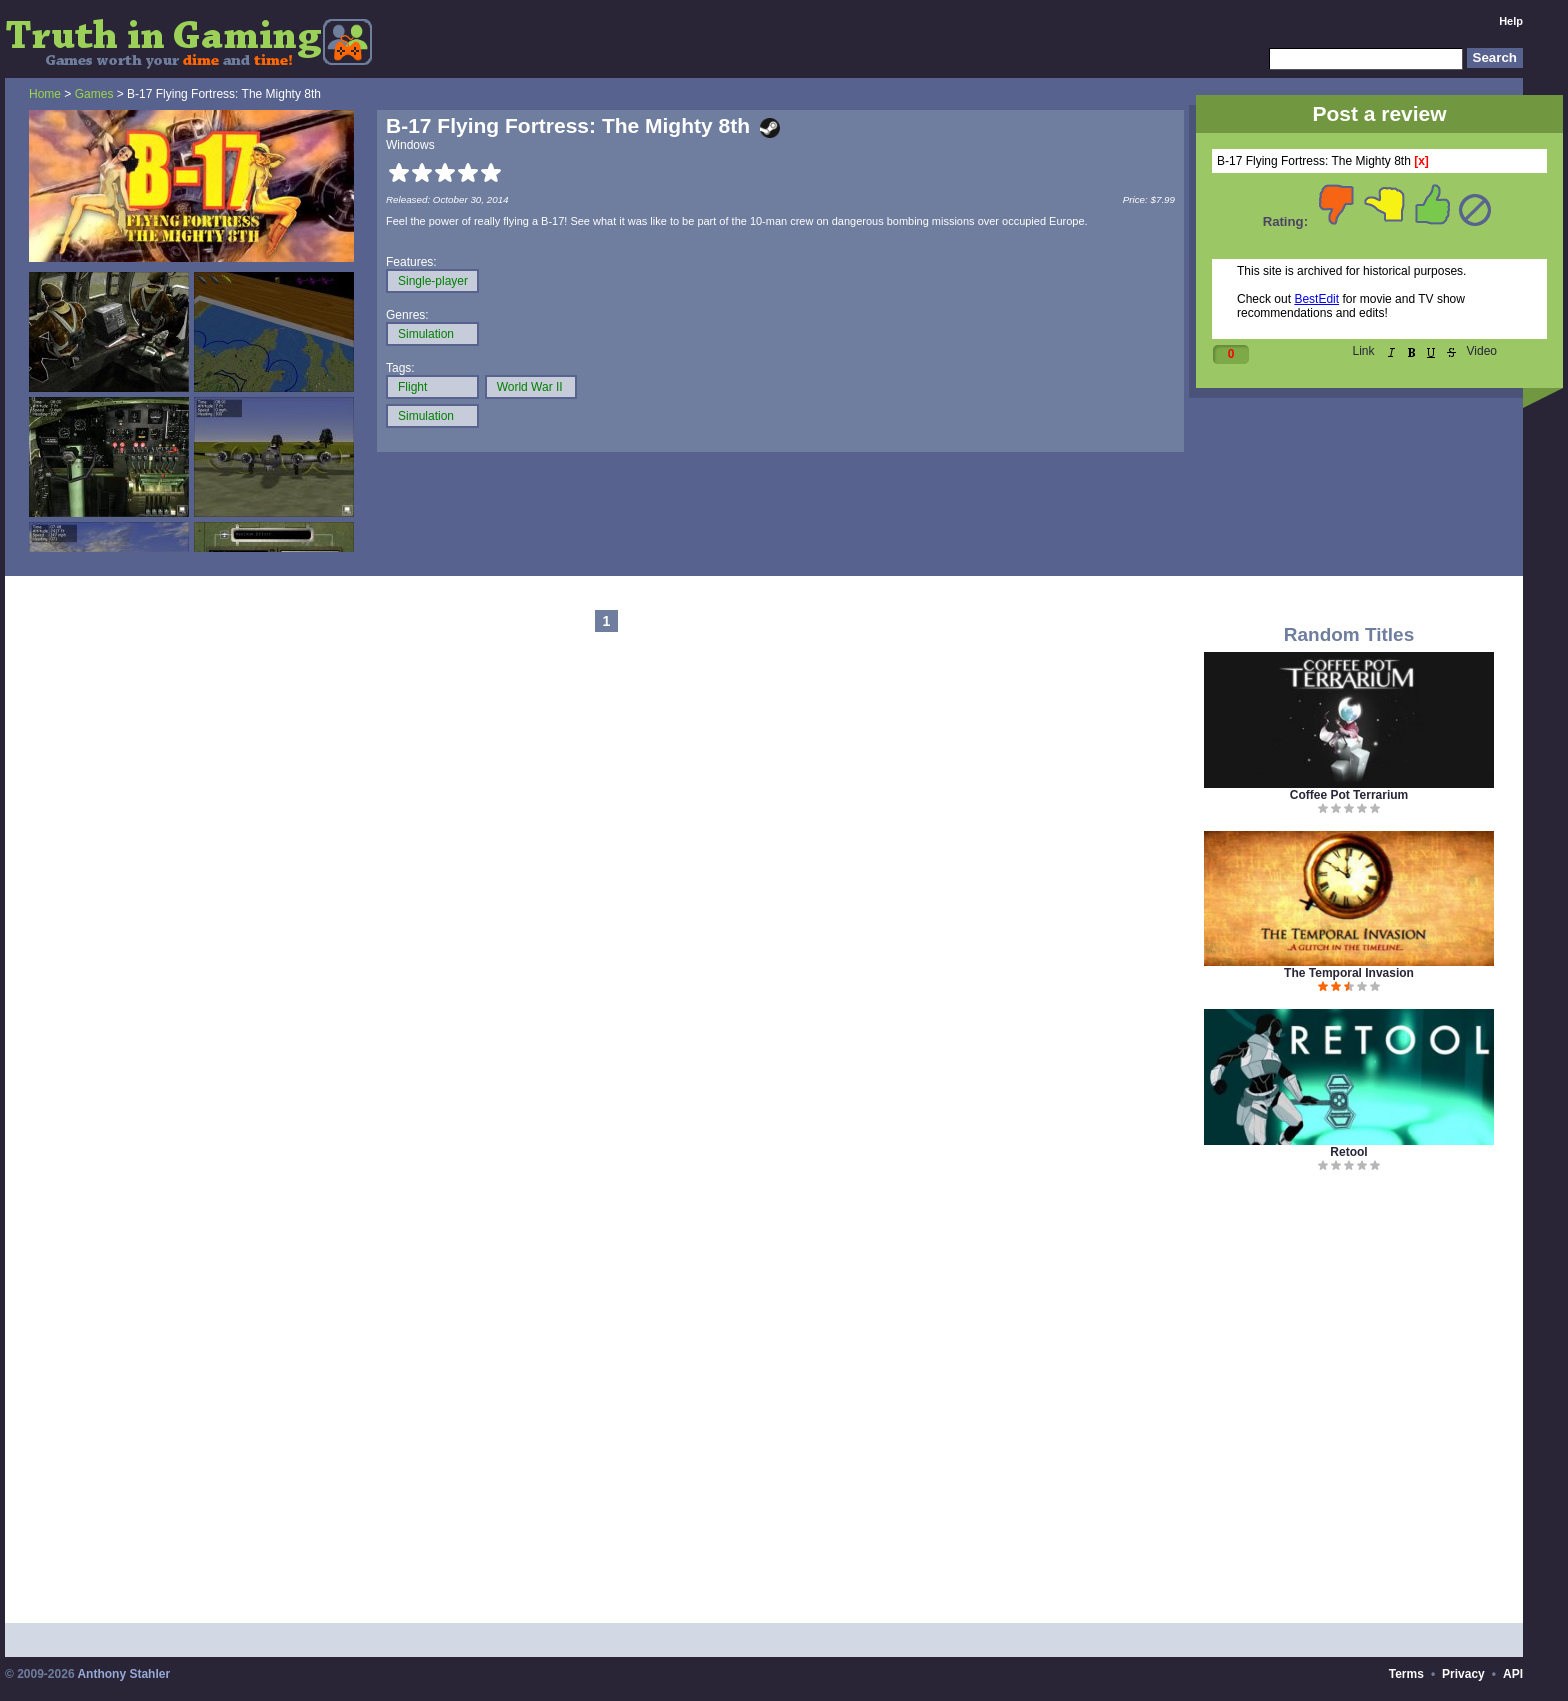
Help (1511, 21)
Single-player (433, 281)
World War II (530, 387)
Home (45, 94)
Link (1364, 351)
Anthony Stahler (123, 1674)
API (1513, 1674)
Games (94, 94)
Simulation (426, 334)
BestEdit (1316, 299)
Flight (412, 387)
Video (1482, 351)
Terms (1406, 1674)
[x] (1421, 161)
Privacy (1463, 1674)
